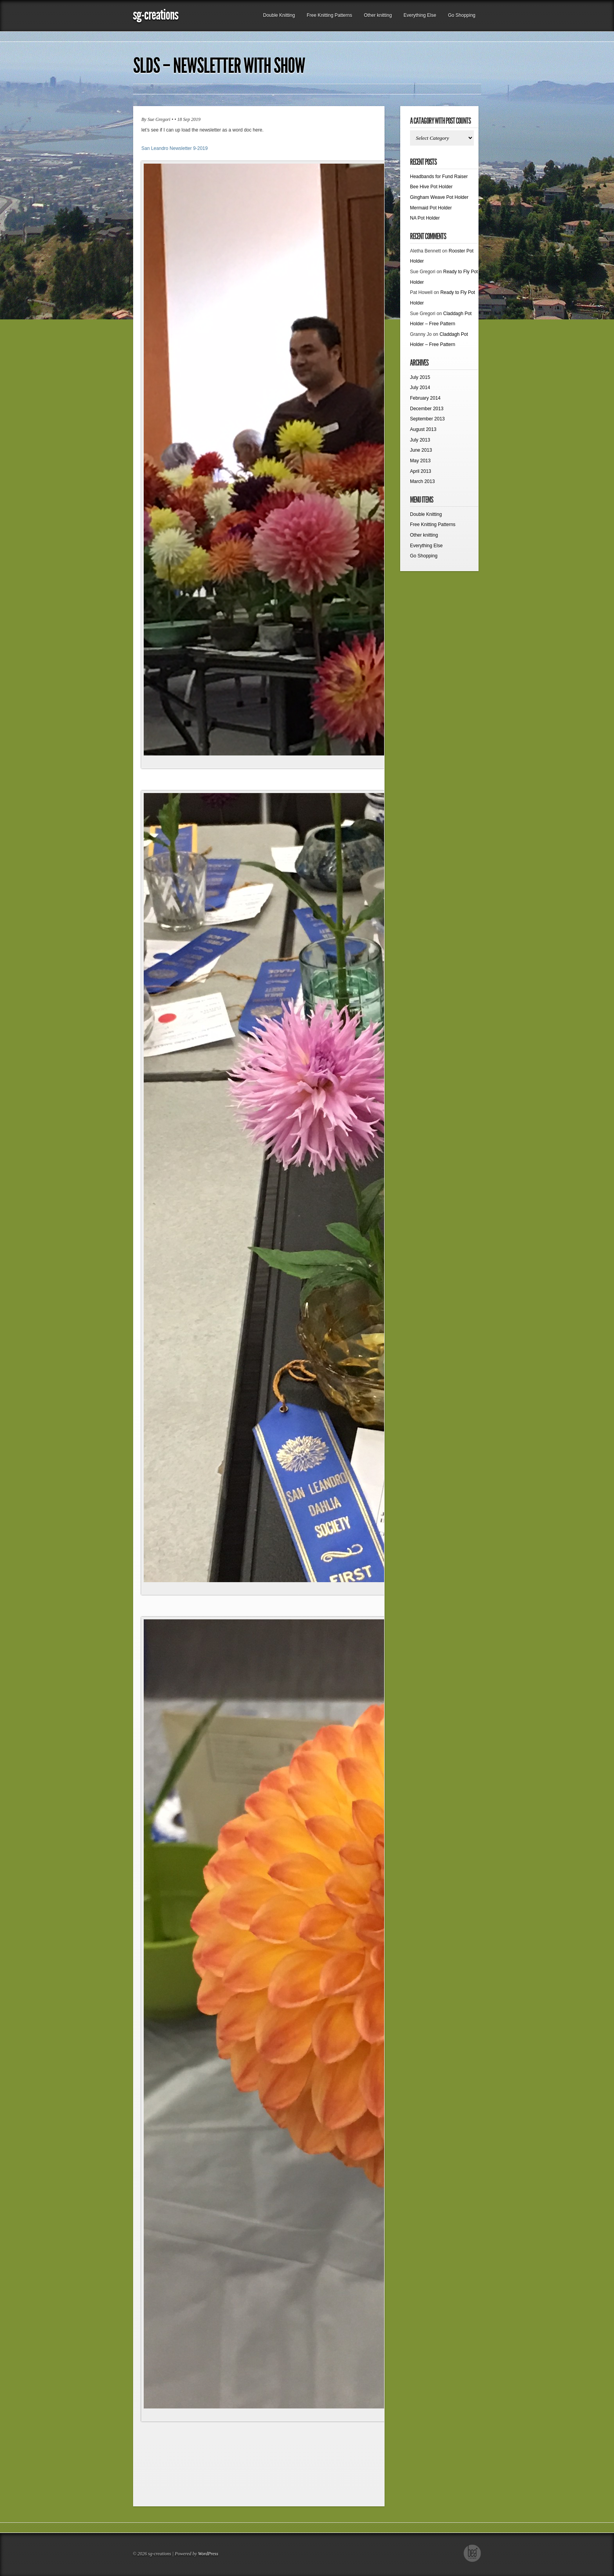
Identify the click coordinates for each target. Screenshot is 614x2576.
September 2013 (427, 419)
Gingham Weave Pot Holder (439, 197)
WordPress (208, 2553)
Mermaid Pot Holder (431, 208)
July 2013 (420, 440)
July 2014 (420, 387)
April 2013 (420, 471)
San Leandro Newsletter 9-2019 (174, 148)
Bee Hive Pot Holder (431, 186)
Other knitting (378, 15)
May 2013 (420, 460)
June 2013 (421, 450)
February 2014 (425, 398)
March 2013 (422, 481)
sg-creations (155, 14)
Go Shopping (461, 15)
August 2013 (423, 429)
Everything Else (420, 15)
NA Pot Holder (425, 218)
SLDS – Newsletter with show (219, 65)
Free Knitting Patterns (329, 15)
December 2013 (426, 408)
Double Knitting (279, 15)
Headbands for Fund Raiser (439, 176)
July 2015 (420, 377)
